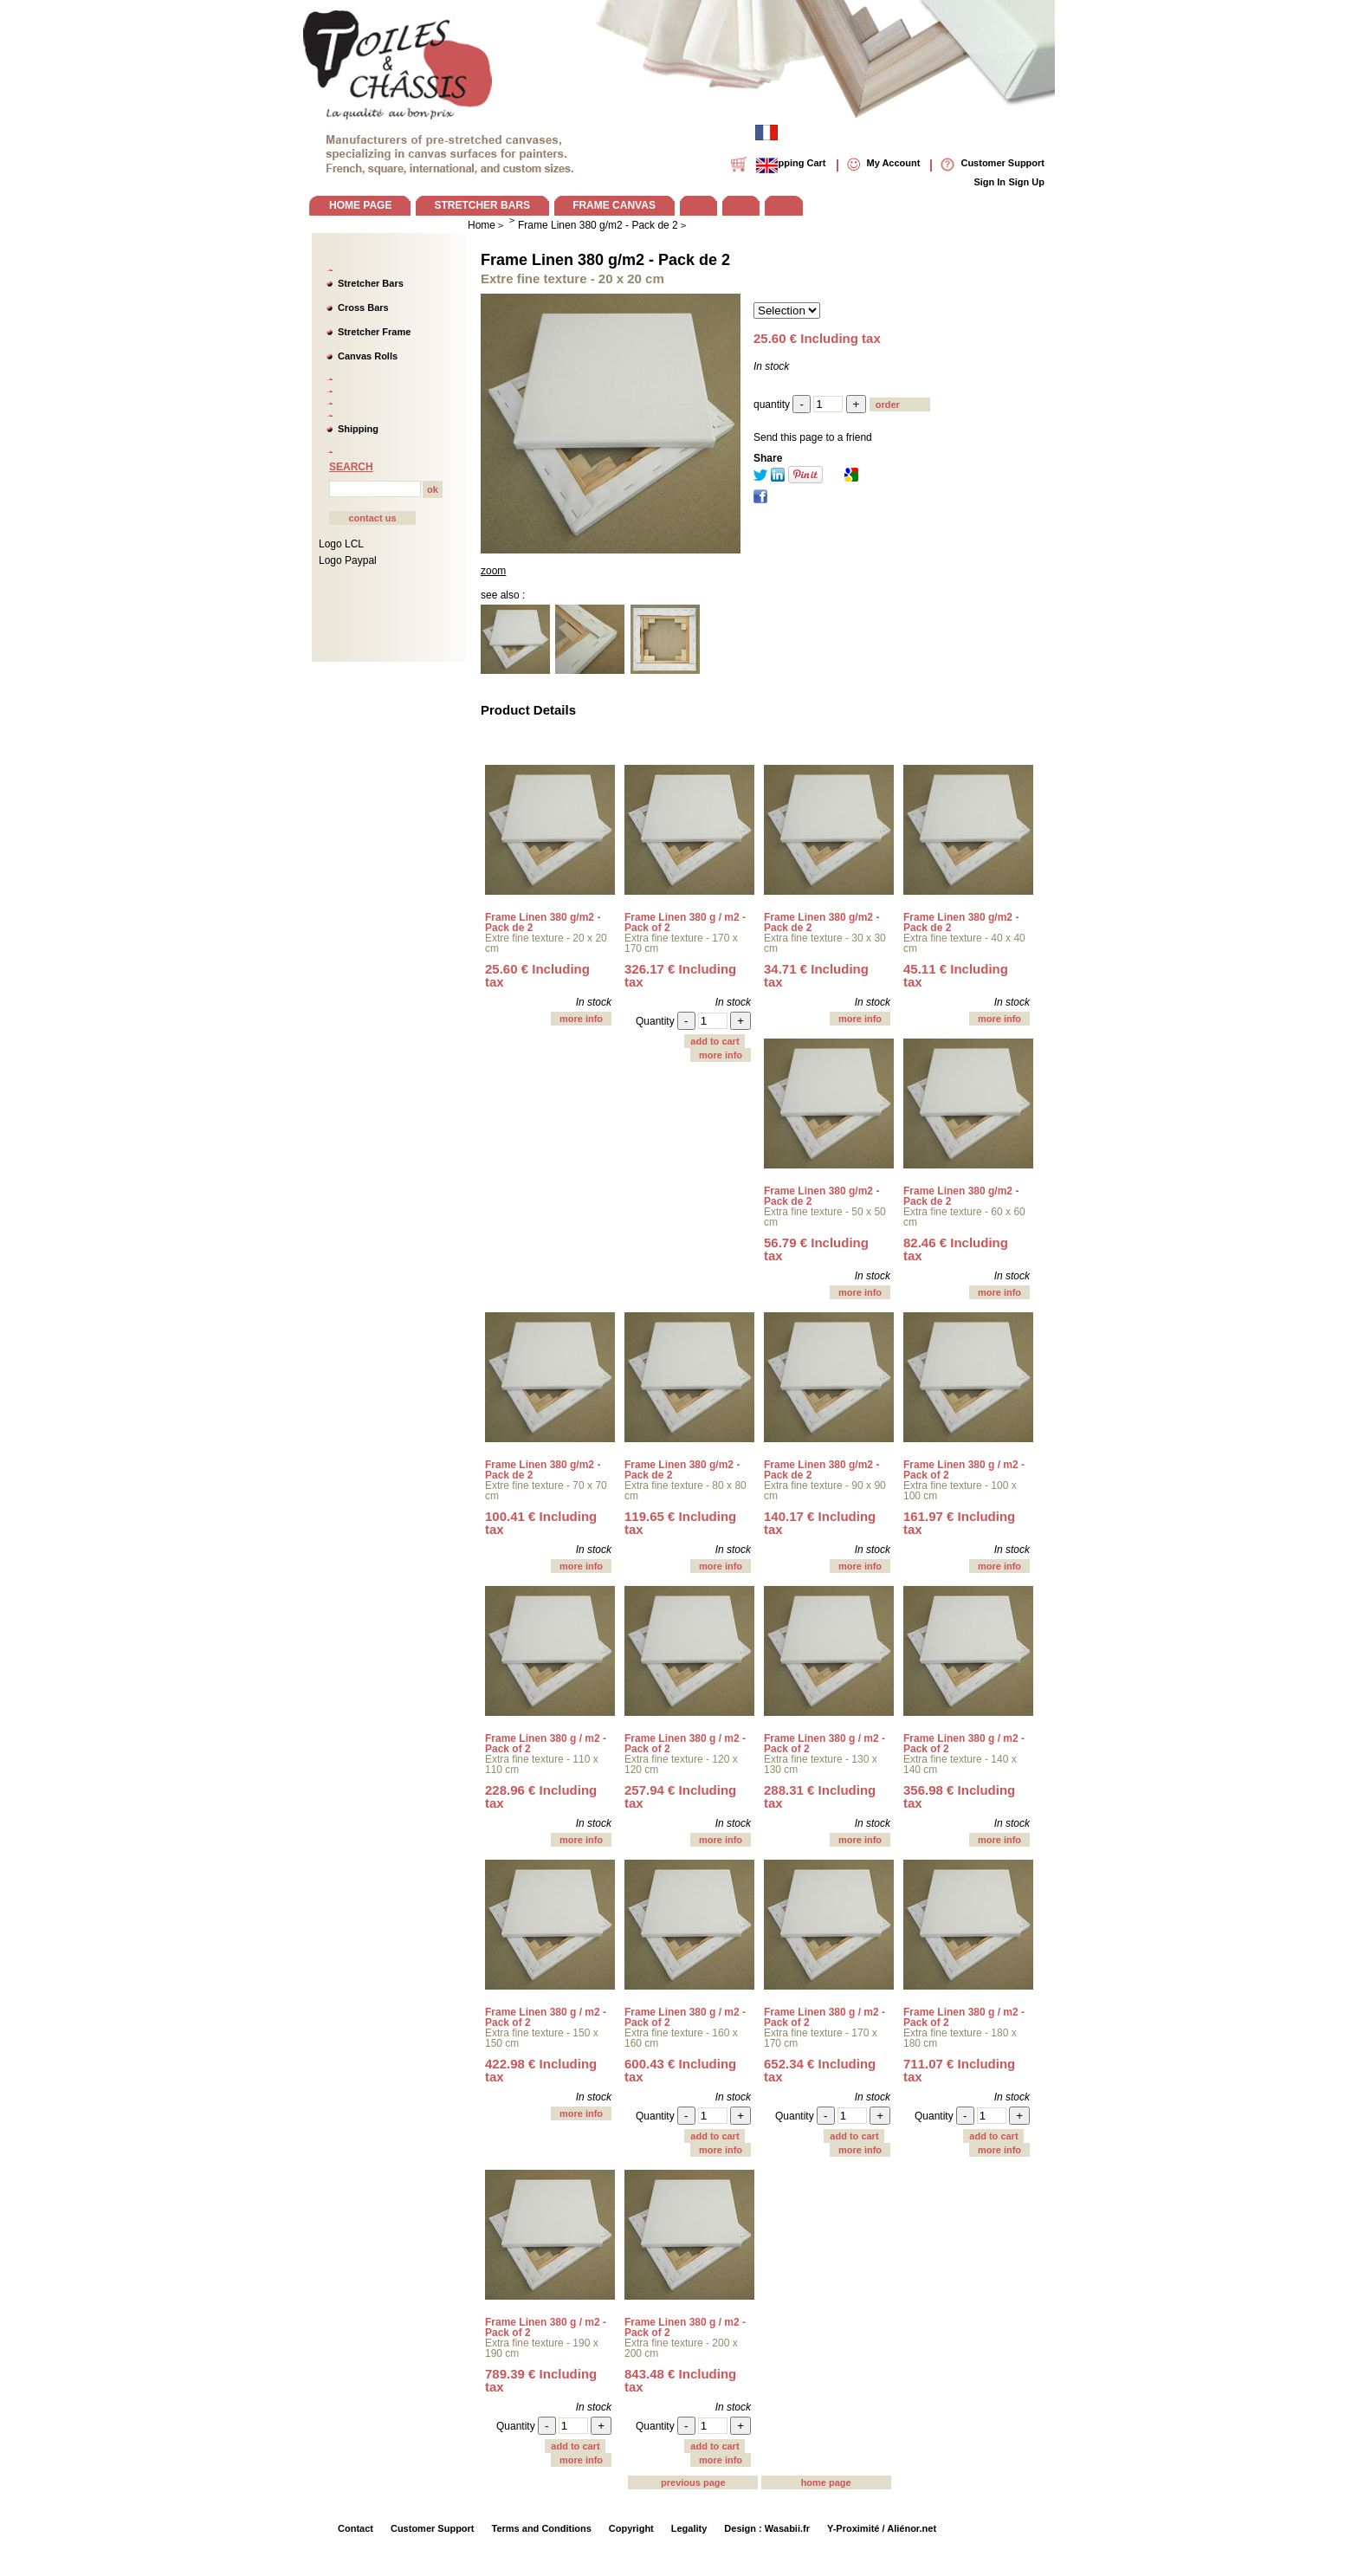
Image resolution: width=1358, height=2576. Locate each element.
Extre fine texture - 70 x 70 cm (546, 1490)
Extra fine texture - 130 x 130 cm (820, 1764)
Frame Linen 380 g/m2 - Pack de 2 (605, 260)
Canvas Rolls (368, 356)
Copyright (631, 2528)
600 (680, 2070)
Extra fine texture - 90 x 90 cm (825, 1490)
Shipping (358, 429)
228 (541, 1796)
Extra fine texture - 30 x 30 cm (825, 943)
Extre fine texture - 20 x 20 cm (546, 943)
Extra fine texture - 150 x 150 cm (541, 2038)
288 (820, 1796)
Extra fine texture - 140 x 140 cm (960, 1764)
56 (816, 1249)
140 (820, 1523)
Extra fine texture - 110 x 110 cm (541, 1764)
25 (537, 975)
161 (959, 1523)
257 (680, 1796)
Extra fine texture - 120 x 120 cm (681, 1764)
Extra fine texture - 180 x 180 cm (960, 2038)
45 (955, 975)
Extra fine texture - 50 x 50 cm (825, 1217)
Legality (689, 2528)
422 (541, 2070)
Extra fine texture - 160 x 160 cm (681, 2038)
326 (680, 975)
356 (959, 1796)
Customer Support (433, 2528)
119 (680, 1523)
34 (816, 975)
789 (541, 2380)
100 (541, 1523)
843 (680, 2380)
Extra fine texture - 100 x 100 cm (960, 1490)
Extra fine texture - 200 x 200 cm (681, 2348)
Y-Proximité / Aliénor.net (881, 2528)
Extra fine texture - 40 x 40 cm (964, 943)
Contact (355, 2528)
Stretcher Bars (371, 283)
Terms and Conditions (542, 2528)
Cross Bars (363, 307)
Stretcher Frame (374, 332)
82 (955, 1249)
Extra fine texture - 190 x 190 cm (541, 2348)
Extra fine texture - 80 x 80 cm (685, 1490)
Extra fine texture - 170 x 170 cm (681, 943)
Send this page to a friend (812, 437)
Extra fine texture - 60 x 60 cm (964, 1217)
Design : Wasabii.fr (767, 2528)
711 (959, 2070)
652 (820, 2070)
